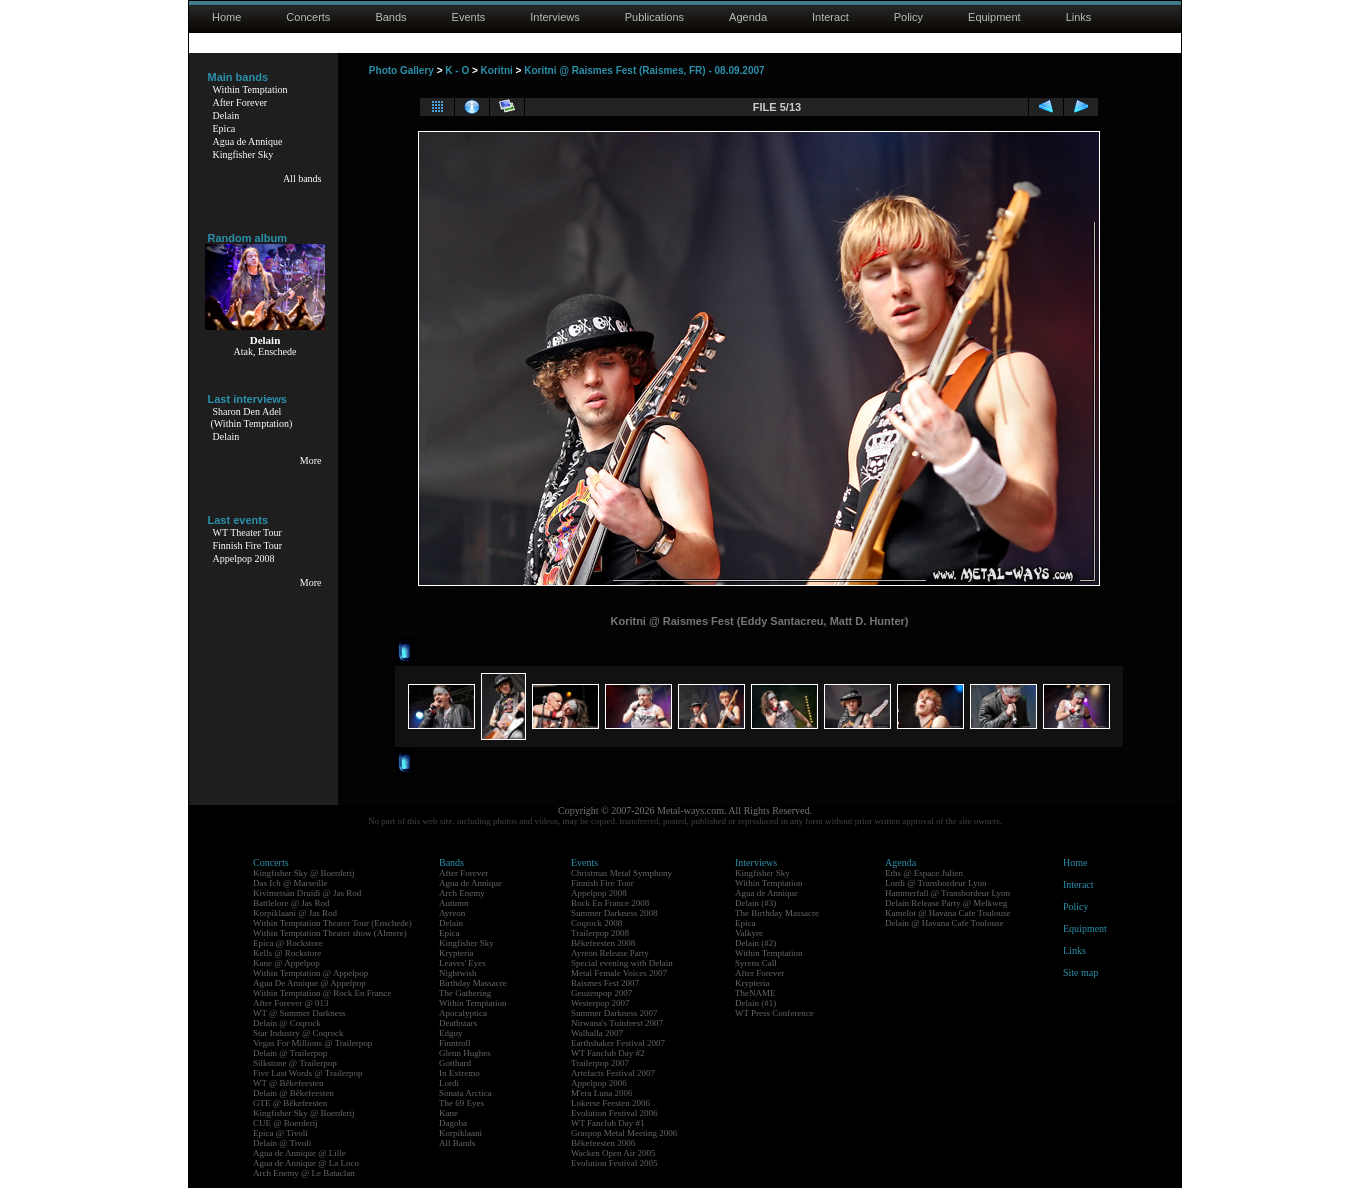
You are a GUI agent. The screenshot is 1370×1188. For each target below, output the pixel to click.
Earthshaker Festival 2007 (618, 1043)
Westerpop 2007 (600, 1003)
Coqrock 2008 (596, 923)
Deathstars (458, 1023)
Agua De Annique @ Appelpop (309, 983)
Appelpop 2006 (599, 1083)
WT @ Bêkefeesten (288, 1083)
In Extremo (459, 1073)
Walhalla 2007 (597, 1033)
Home (226, 17)
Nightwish (458, 973)
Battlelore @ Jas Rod (291, 903)
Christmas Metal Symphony (621, 873)
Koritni (497, 70)
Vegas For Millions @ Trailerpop (312, 1043)
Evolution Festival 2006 (614, 1113)
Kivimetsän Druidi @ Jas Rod (307, 893)
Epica (224, 128)
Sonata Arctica (465, 1093)
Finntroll (455, 1043)
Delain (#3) (755, 903)
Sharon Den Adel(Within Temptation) (252, 417)
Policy (908, 17)
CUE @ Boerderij (285, 1123)
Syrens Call (756, 963)
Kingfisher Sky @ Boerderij (304, 873)
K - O (457, 70)
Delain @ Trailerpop (290, 1053)
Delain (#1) (755, 1003)
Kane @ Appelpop (286, 963)
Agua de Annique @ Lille (299, 1153)
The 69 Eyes (461, 1103)
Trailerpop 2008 (600, 933)
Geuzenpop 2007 (601, 993)
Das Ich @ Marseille (290, 883)
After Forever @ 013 (291, 1003)
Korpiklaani (460, 1133)
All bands (302, 178)
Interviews (555, 17)
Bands (390, 17)
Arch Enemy (462, 893)
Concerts (308, 17)
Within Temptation (250, 89)
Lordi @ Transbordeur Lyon (936, 883)
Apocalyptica (463, 1013)
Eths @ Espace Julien (924, 873)
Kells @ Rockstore (287, 953)
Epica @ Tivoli (280, 1133)
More (311, 460)
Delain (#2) (755, 943)
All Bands (457, 1143)
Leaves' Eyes (462, 963)
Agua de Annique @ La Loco (306, 1163)
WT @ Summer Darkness (299, 1013)
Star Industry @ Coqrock (298, 1033)
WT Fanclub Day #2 (608, 1053)
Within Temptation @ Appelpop (310, 973)
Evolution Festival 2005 (614, 1163)
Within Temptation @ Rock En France (322, 993)
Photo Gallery (401, 70)
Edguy (451, 1033)
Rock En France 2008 (610, 903)
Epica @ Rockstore (288, 943)
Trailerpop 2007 (600, 1063)
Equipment (994, 17)
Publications (654, 17)
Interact (830, 17)
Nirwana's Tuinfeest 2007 (617, 1023)
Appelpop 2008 (244, 558)
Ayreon (452, 913)
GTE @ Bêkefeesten (290, 1103)
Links (1079, 17)
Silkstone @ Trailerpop (295, 1063)
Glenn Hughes (465, 1053)
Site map (1080, 972)
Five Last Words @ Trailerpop (307, 1073)
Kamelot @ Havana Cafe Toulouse (947, 913)
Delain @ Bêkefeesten (293, 1093)
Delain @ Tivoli (282, 1143)
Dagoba (453, 1123)
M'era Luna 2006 (602, 1093)
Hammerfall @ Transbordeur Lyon (947, 893)
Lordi (449, 1083)
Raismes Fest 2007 (605, 983)
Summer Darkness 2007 (614, 1013)
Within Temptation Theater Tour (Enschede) (332, 923)
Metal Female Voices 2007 (619, 973)
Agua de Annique (248, 141)
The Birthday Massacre (777, 913)
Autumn (454, 903)
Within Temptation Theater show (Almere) (330, 933)
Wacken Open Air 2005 (613, 1153)
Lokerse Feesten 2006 (610, 1103)
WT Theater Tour (247, 532)
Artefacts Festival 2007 (613, 1073)
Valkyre (749, 933)
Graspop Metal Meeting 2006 (624, 1133)
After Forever (240, 102)
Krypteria (456, 953)
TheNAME (755, 993)
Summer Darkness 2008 (614, 913)
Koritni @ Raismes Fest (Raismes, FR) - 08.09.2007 (644, 70)
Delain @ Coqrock (287, 1023)
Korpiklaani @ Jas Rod (295, 913)
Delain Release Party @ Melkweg (946, 903)
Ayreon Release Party (610, 953)
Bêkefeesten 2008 (603, 943)
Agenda (748, 17)
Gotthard (455, 1063)
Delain (226, 115)
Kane (448, 1113)
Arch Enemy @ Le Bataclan (304, 1173)
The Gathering (465, 993)
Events (469, 17)
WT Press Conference (774, 1013)
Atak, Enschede (265, 351)
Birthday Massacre (473, 983)
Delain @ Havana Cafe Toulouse (944, 923)
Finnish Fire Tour (248, 545)
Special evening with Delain (622, 963)
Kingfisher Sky (243, 154)
